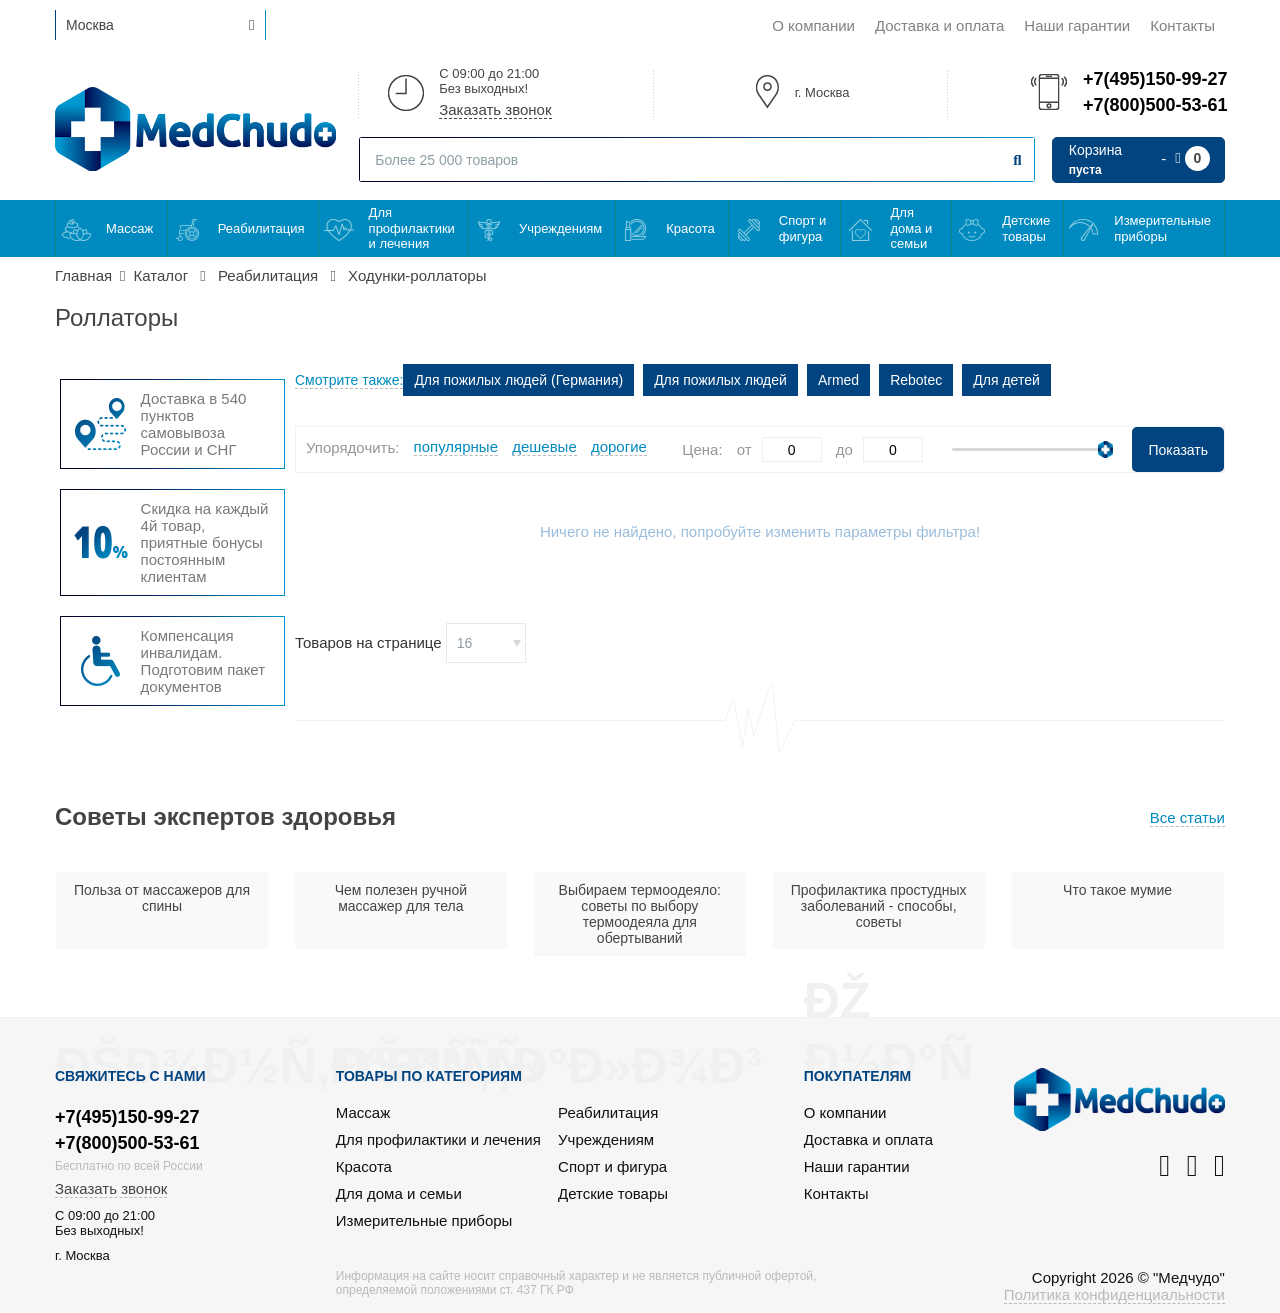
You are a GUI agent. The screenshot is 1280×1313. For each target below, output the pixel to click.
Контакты (1182, 25)
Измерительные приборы (1162, 228)
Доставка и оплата (939, 25)
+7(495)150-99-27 (1154, 79)
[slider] (1105, 449)
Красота (690, 228)
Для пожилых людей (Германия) (518, 380)
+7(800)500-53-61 (1154, 105)
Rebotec (916, 380)
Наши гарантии (1077, 25)
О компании (813, 25)
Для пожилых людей (720, 380)
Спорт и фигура (802, 228)
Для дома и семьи (912, 228)
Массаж (129, 228)
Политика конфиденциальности (1114, 1294)
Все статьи (1187, 817)
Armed (838, 380)
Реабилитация (261, 228)
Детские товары (1026, 228)
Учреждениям (560, 228)
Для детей (1006, 380)
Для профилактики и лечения (412, 228)
